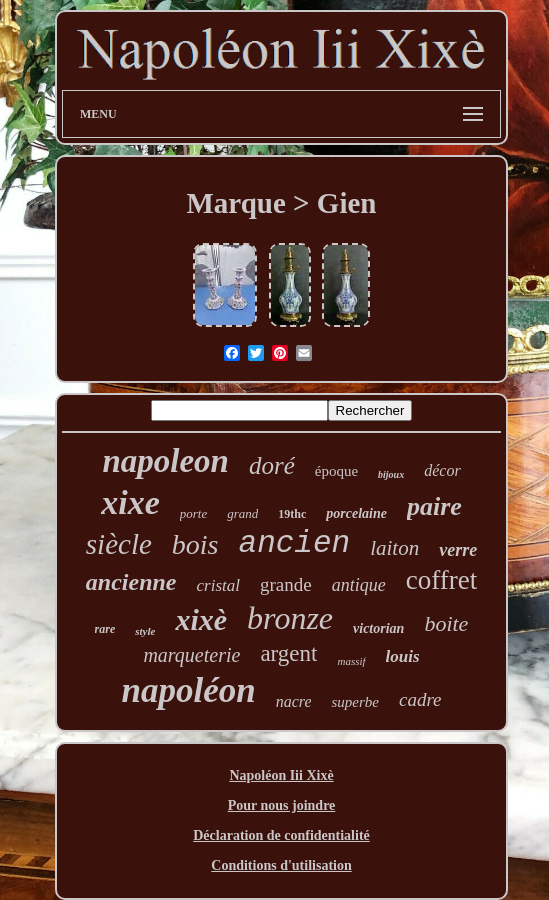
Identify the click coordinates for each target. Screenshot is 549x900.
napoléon (188, 690)
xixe (130, 502)
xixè (201, 619)
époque (336, 471)
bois (195, 544)
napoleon (165, 461)
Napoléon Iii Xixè (281, 775)
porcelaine (356, 513)
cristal (218, 585)
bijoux (391, 474)
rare (105, 629)
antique (359, 585)
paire (434, 506)
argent (288, 653)
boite (446, 623)
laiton (394, 548)
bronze (290, 618)
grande (286, 584)
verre (458, 550)
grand (242, 513)
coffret (441, 580)
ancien (295, 543)
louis (403, 656)
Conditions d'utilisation (281, 865)
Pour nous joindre (282, 805)
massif (351, 661)
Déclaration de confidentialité (281, 835)
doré (272, 465)
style (145, 631)
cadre (420, 699)
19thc (292, 514)
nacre (294, 701)
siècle (119, 544)
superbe (355, 702)
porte (193, 513)
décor (442, 470)
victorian (378, 628)
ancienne (131, 582)
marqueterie (191, 655)
